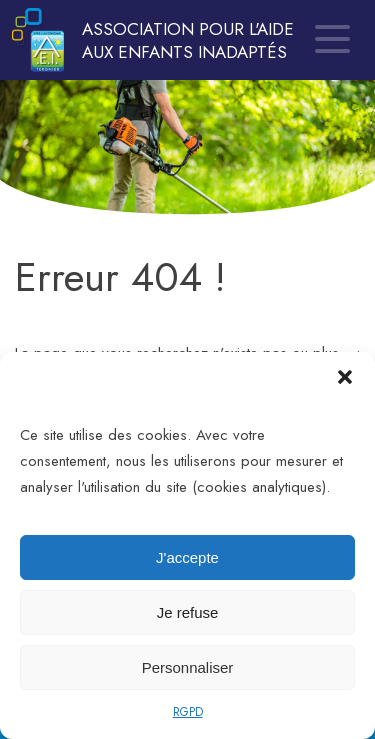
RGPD (188, 712)
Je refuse (188, 612)
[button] (345, 377)
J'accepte (187, 557)
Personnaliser (188, 667)
